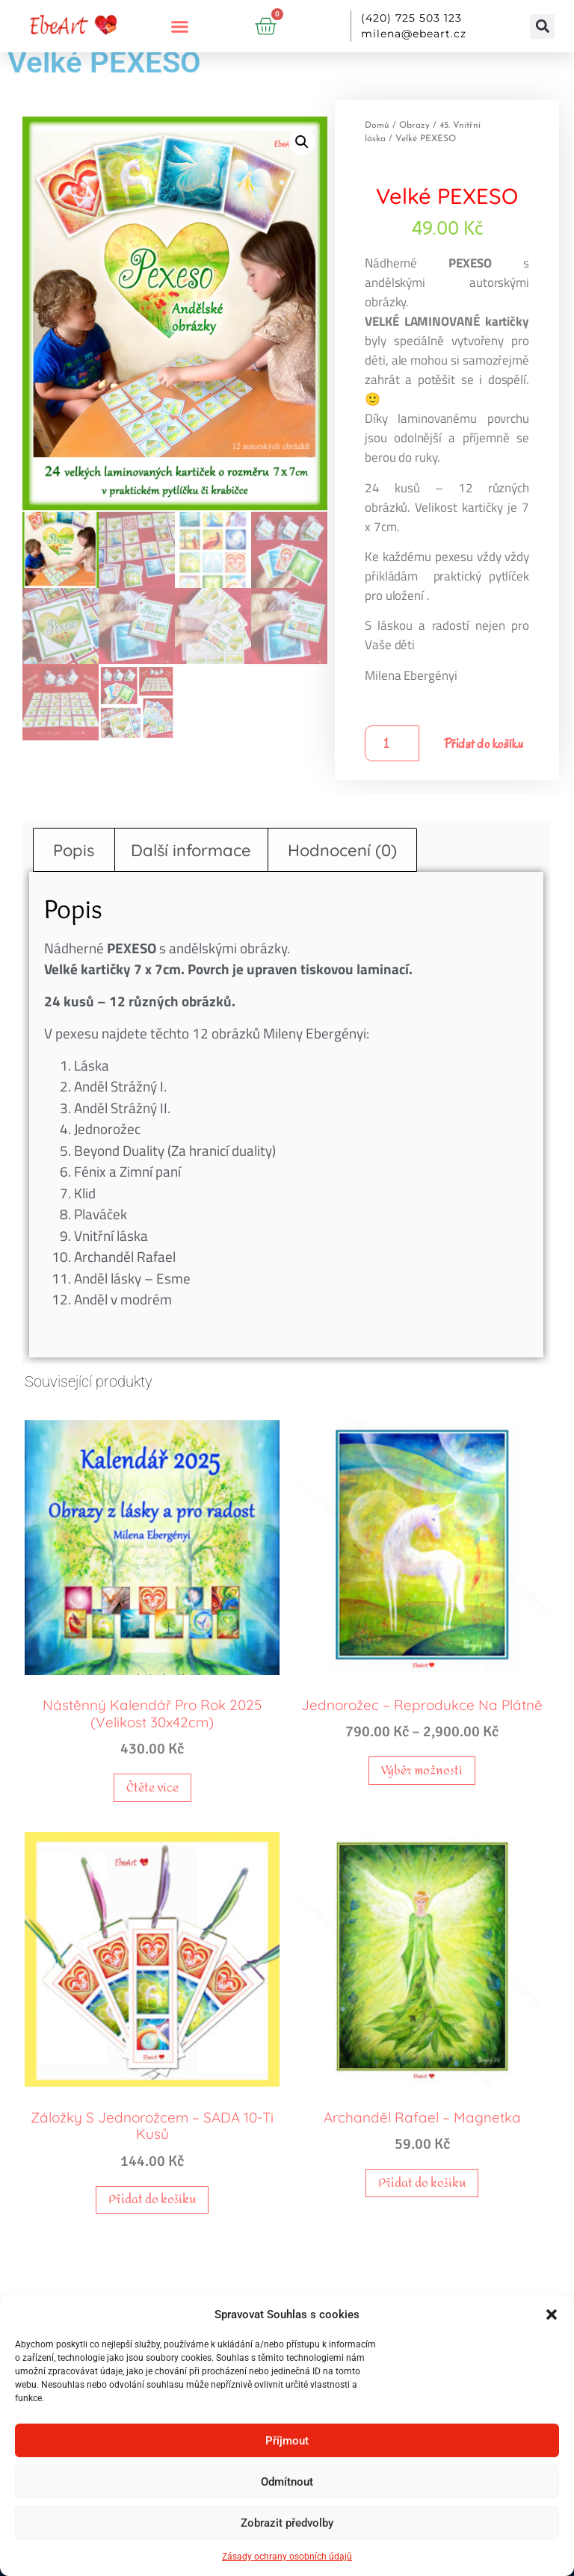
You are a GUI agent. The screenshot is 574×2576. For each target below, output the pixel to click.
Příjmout (287, 2440)
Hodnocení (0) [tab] (342, 850)
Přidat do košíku (484, 743)
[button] (551, 2314)
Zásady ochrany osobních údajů (287, 2556)
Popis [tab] (73, 850)
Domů (377, 125)
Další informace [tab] (191, 850)
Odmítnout (287, 2482)
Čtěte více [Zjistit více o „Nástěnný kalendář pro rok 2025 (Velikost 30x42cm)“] (152, 1787)
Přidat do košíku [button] (152, 2199)
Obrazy (414, 125)
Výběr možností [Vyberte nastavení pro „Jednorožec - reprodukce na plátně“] (422, 1770)
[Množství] (392, 743)
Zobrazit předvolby (287, 2523)
